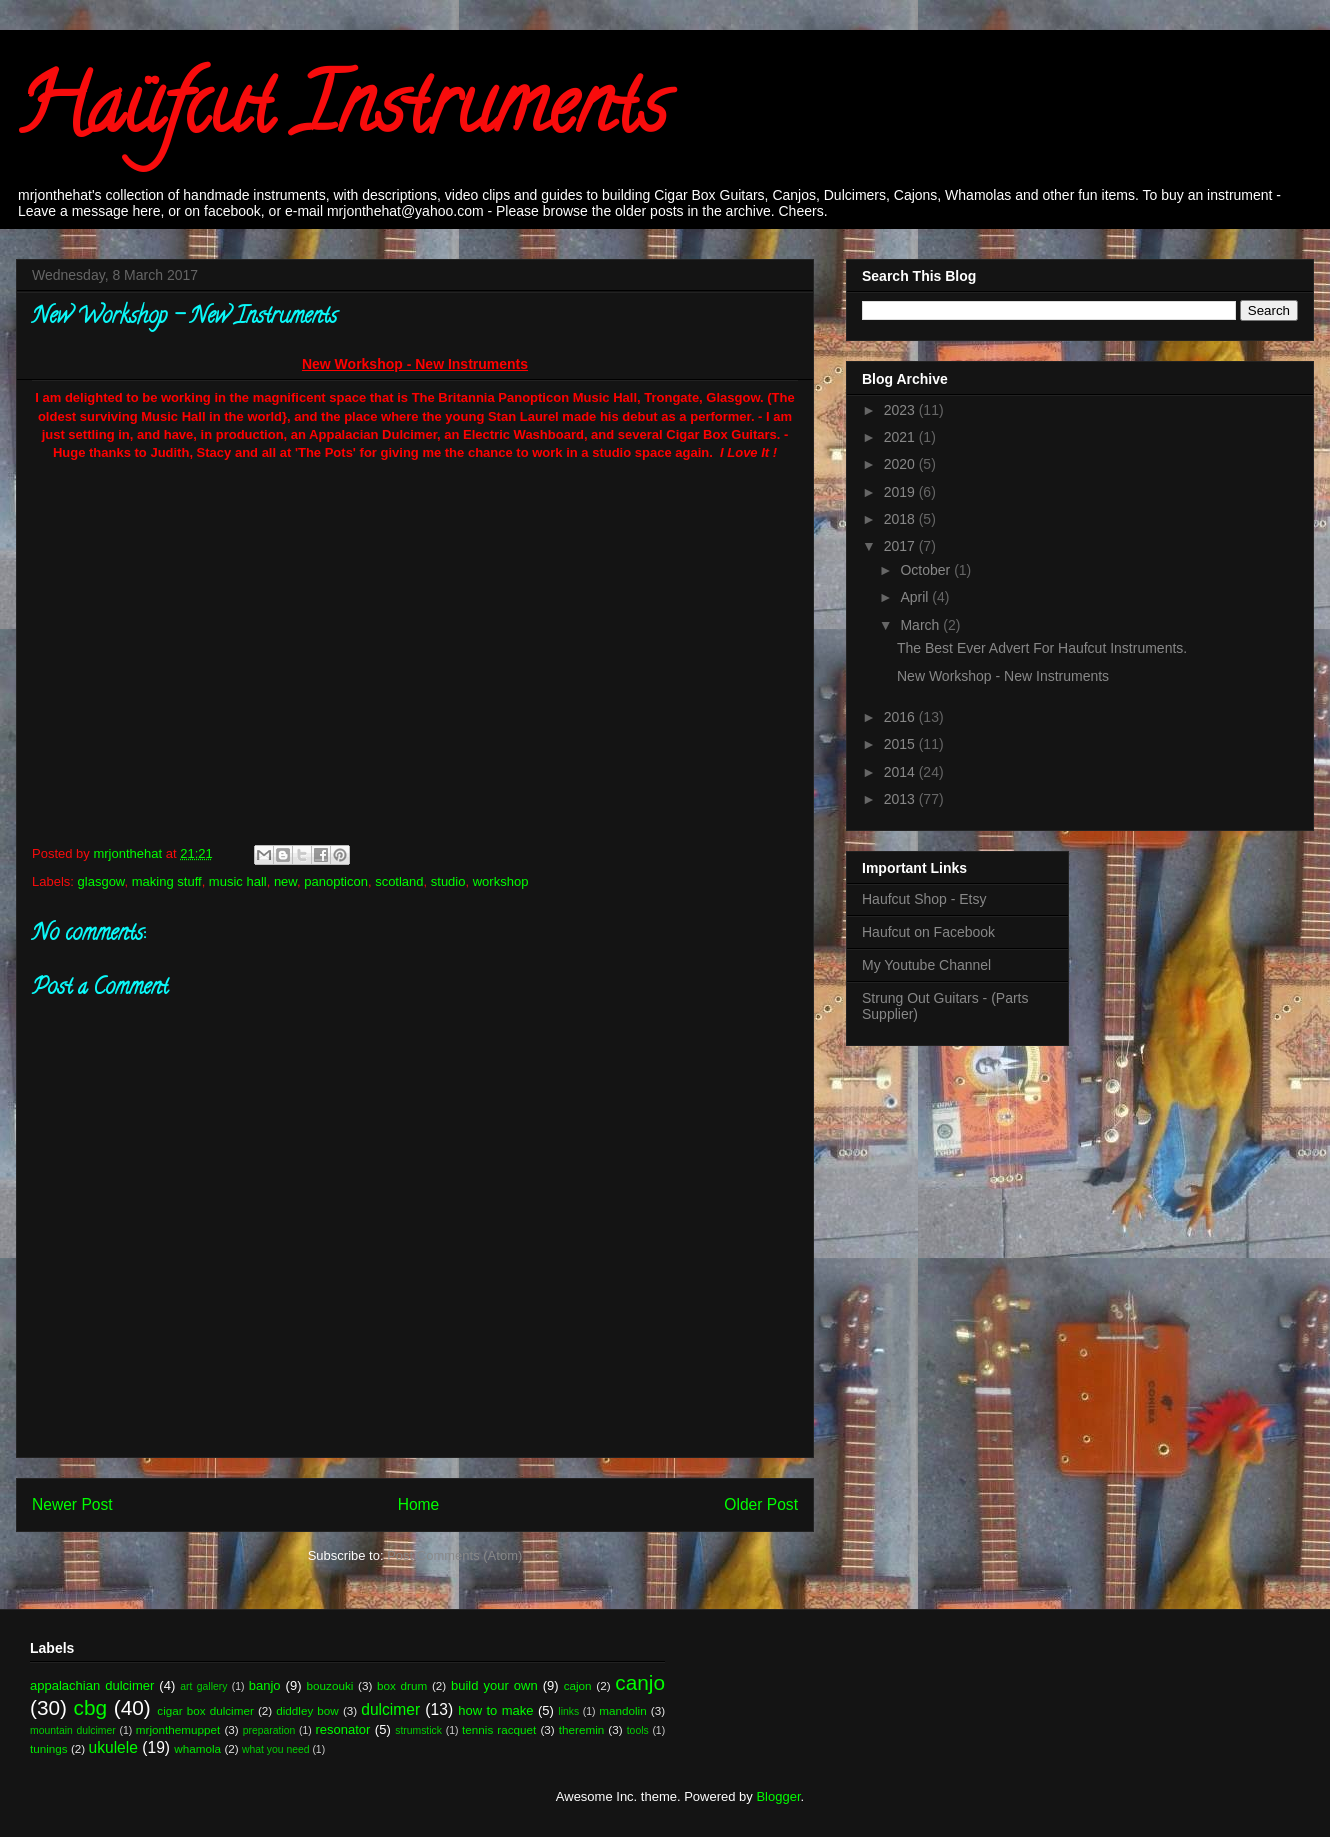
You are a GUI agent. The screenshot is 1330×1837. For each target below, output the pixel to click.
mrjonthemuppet (178, 1729)
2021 (901, 437)
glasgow (101, 881)
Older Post (761, 1504)
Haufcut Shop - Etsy (924, 899)
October (927, 570)
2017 (901, 546)
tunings (49, 1748)
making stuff (167, 881)
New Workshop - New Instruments (1003, 676)
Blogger (778, 1796)
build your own (494, 1685)
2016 (901, 717)
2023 (901, 410)
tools (638, 1730)
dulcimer (390, 1709)
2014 (901, 772)
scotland (399, 881)
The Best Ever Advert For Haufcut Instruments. (1042, 648)
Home (419, 1504)
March (921, 625)
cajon (578, 1685)
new (285, 881)
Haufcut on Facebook (928, 932)
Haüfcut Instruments (341, 114)
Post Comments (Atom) (454, 1555)
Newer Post (72, 1504)
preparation (269, 1730)
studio (448, 881)
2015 (901, 744)
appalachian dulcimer (92, 1685)
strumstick (418, 1730)
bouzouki (330, 1685)
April (916, 597)
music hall (238, 881)
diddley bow (307, 1710)
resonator (343, 1729)
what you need (276, 1749)
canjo (640, 1682)
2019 (901, 492)
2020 (901, 464)
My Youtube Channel (926, 965)
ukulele (113, 1747)
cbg (91, 1707)
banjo (265, 1685)
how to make (495, 1710)
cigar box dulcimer (205, 1710)
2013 (901, 799)
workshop (501, 881)
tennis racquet (499, 1729)
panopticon (336, 881)
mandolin (622, 1710)
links (568, 1711)
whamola (197, 1748)
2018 (901, 519)
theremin (581, 1729)
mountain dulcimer (73, 1730)
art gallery (203, 1686)
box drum (402, 1685)
